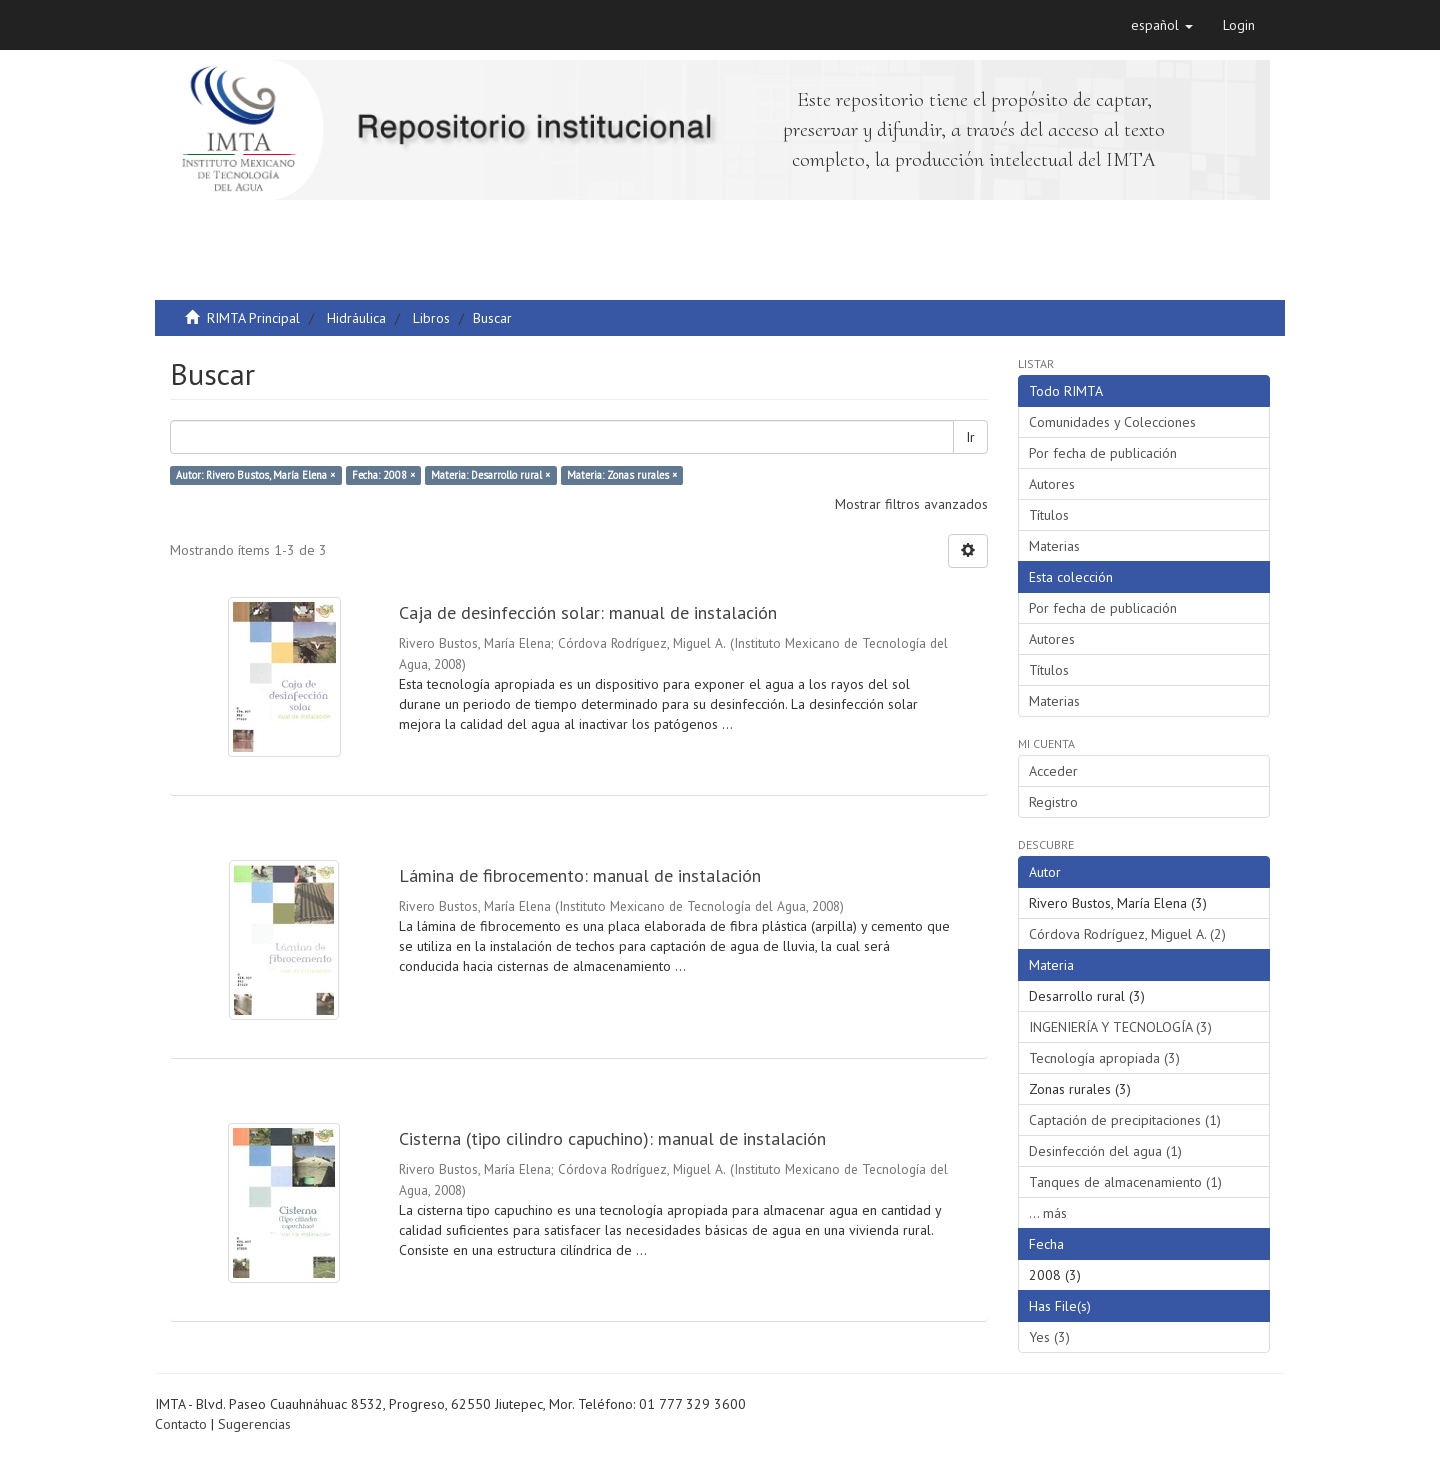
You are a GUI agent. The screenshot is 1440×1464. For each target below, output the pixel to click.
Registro (1053, 802)
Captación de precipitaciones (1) (1125, 1120)
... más (1048, 1213)
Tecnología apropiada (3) (1104, 1058)
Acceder (1053, 771)
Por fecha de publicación (1103, 453)
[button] (1162, 25)
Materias (1054, 546)
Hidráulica (356, 318)
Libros (431, 318)
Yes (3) (1049, 1337)
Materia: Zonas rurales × (622, 475)
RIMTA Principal (253, 318)
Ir (970, 437)
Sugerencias (254, 1424)
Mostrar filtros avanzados (911, 504)
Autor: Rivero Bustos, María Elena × (255, 475)
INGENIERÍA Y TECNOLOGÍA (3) (1120, 1027)
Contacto (181, 1424)
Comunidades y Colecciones (1112, 422)
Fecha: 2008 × (383, 475)
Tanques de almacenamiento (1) (1125, 1182)
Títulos (1049, 515)
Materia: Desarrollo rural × (490, 475)
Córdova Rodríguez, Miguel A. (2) (1127, 934)
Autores (1052, 484)
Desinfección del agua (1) (1105, 1151)
